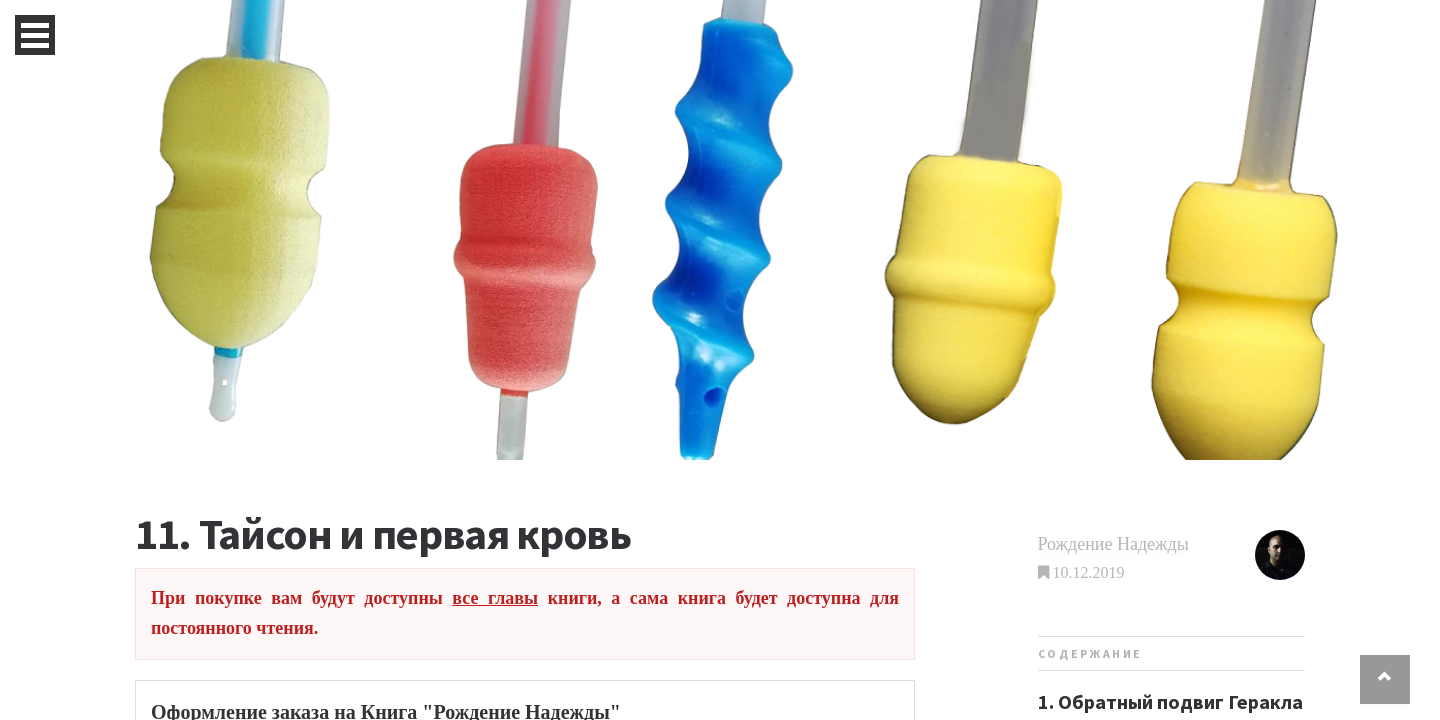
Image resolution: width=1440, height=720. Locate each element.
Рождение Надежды (1113, 544)
